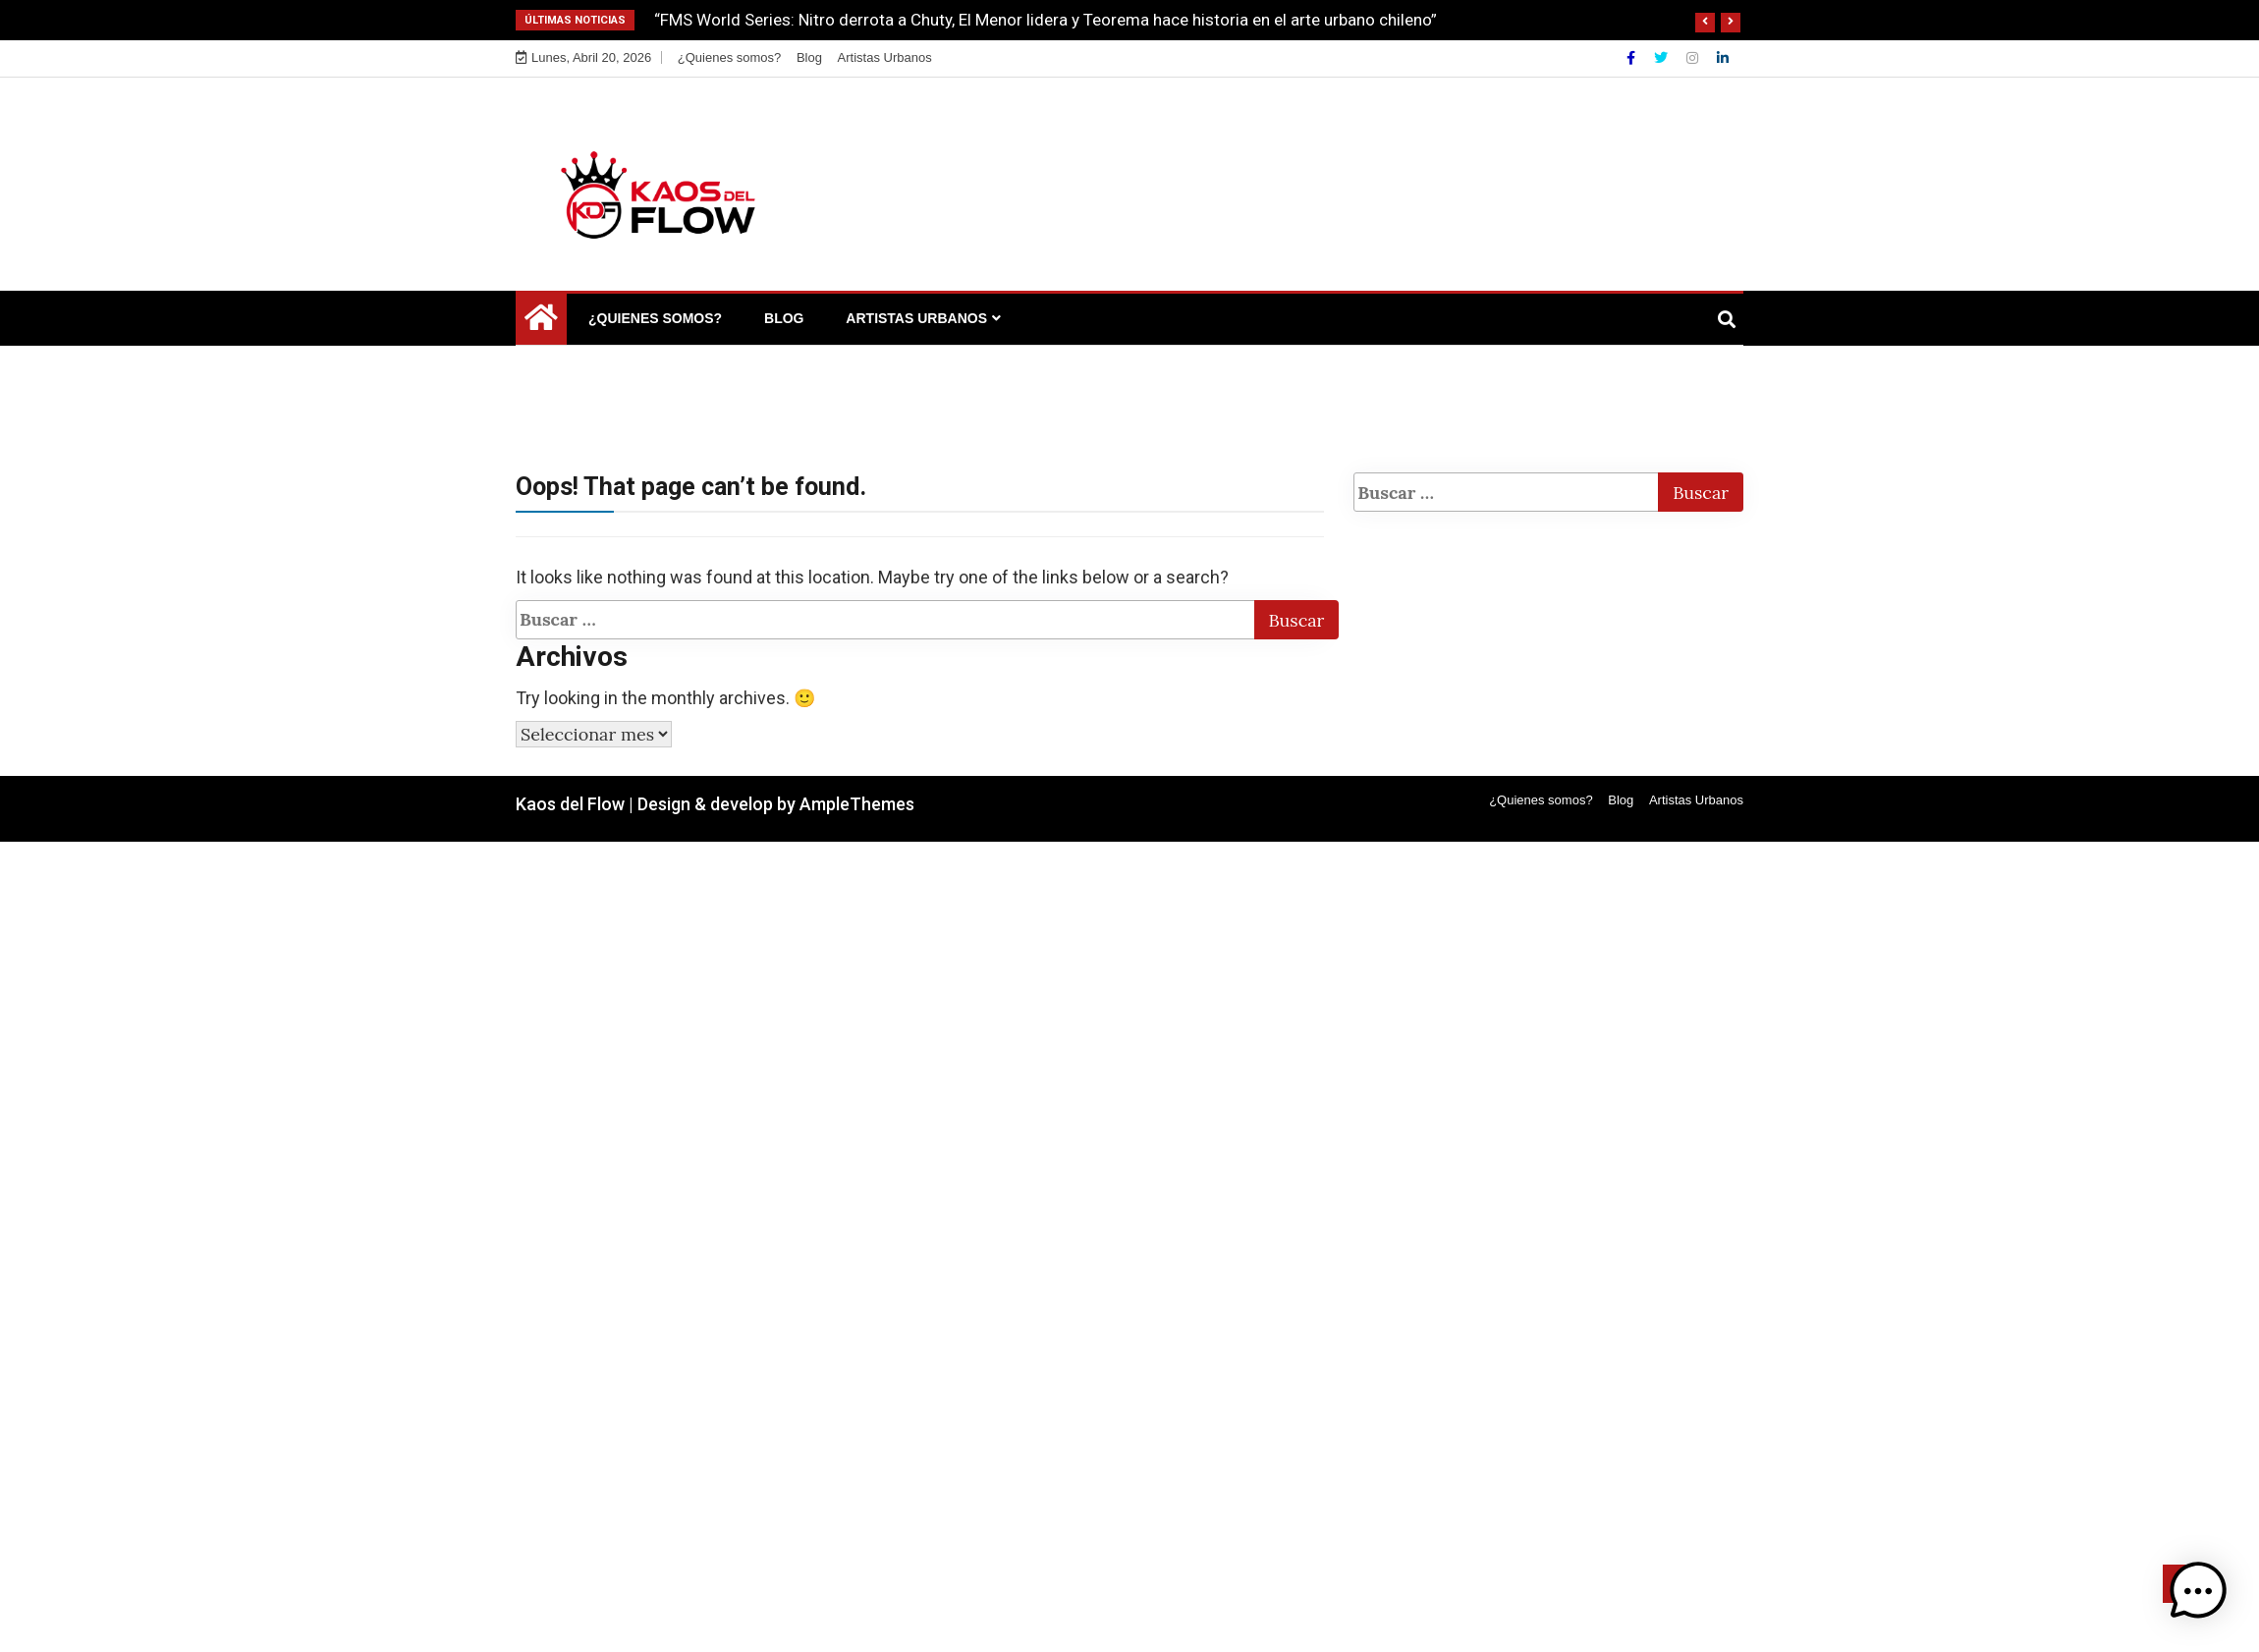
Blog (809, 57)
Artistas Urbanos (885, 57)
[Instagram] (1694, 58)
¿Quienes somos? (730, 57)
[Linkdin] (1723, 58)
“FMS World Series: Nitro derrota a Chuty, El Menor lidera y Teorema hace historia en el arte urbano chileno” (1045, 19)
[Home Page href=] (541, 322)
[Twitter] (1663, 58)
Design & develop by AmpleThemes (775, 804)
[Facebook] (1632, 58)
